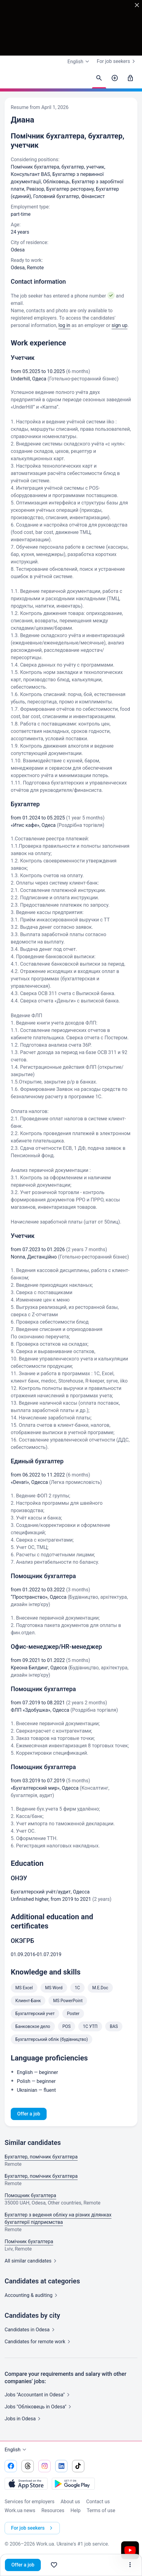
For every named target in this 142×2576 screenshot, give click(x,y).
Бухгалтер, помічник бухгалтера (41, 2157)
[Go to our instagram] (44, 2466)
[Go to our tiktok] (78, 2466)
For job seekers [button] (33, 2528)
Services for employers (29, 2501)
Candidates (31, 2330)
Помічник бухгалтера (29, 2241)
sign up (120, 325)
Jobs (24, 2419)
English (16, 2449)
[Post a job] (115, 78)
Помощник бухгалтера (30, 2195)
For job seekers (117, 61)
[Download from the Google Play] (73, 2483)
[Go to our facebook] (11, 2466)
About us (70, 2501)
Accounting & (32, 2295)
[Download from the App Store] (26, 2483)
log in (64, 325)
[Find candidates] (99, 78)
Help (76, 2510)
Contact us (98, 2501)
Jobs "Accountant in (38, 2395)
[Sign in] (130, 78)
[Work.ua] (11, 80)
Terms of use (101, 2510)
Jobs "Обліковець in (39, 2407)
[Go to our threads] (27, 2466)
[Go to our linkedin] (61, 2466)
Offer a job (22, 2565)
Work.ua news (20, 2510)
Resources (52, 2510)
